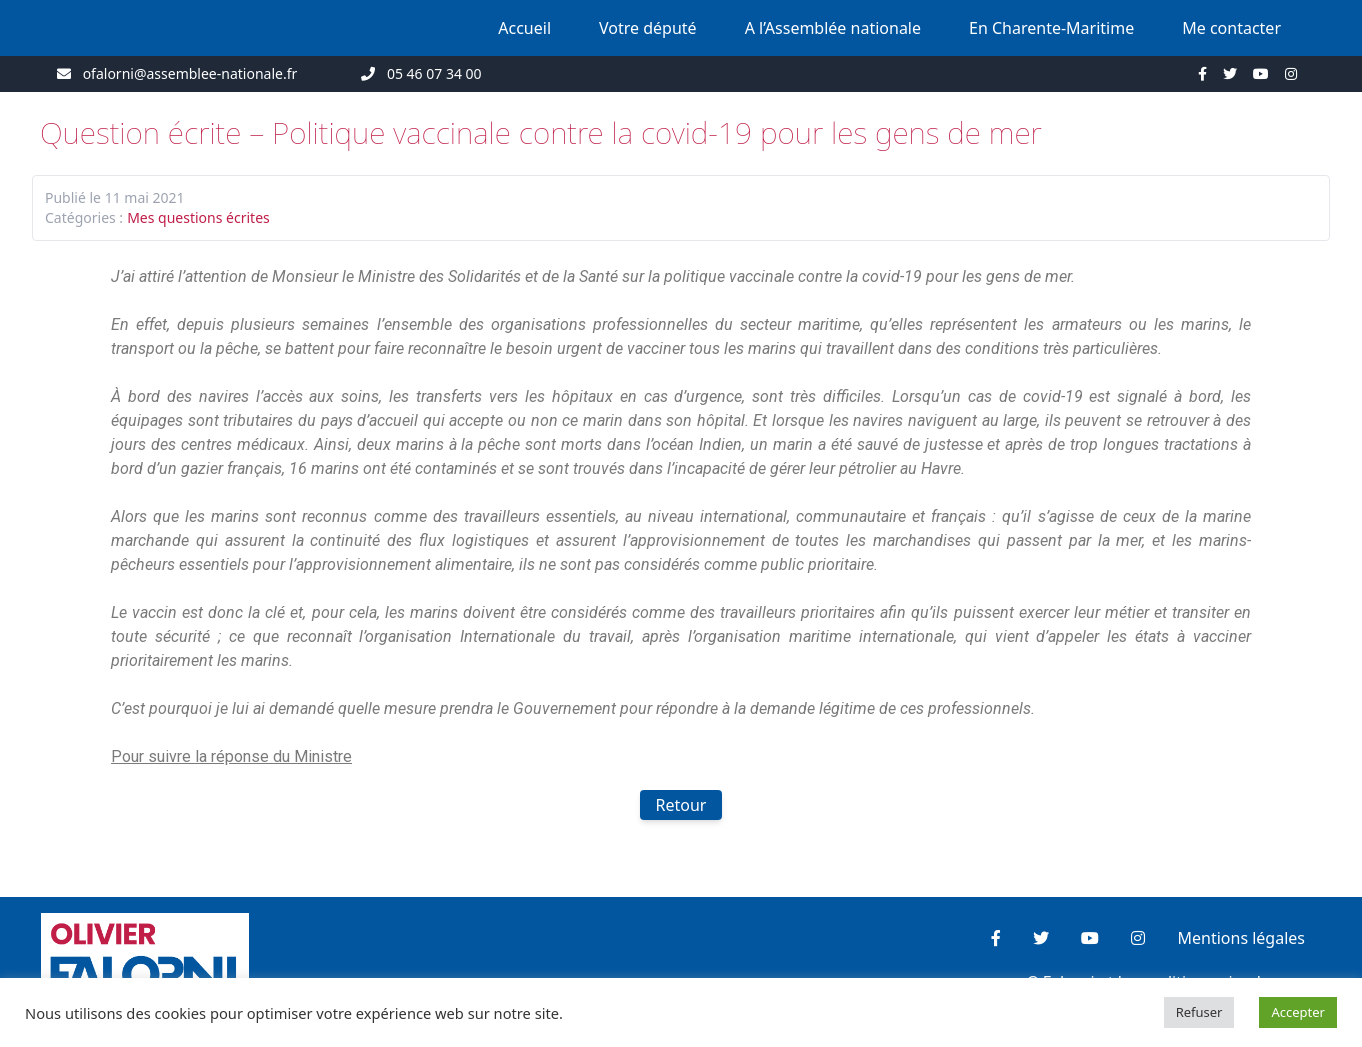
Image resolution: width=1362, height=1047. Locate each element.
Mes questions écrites (198, 217)
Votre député (648, 28)
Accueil (524, 28)
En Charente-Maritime (1051, 28)
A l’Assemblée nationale (833, 28)
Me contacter (1231, 28)
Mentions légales (1241, 938)
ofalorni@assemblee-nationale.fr (190, 73)
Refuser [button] (1199, 1012)
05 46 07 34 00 (434, 73)
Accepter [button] (1298, 1012)
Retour (681, 805)
